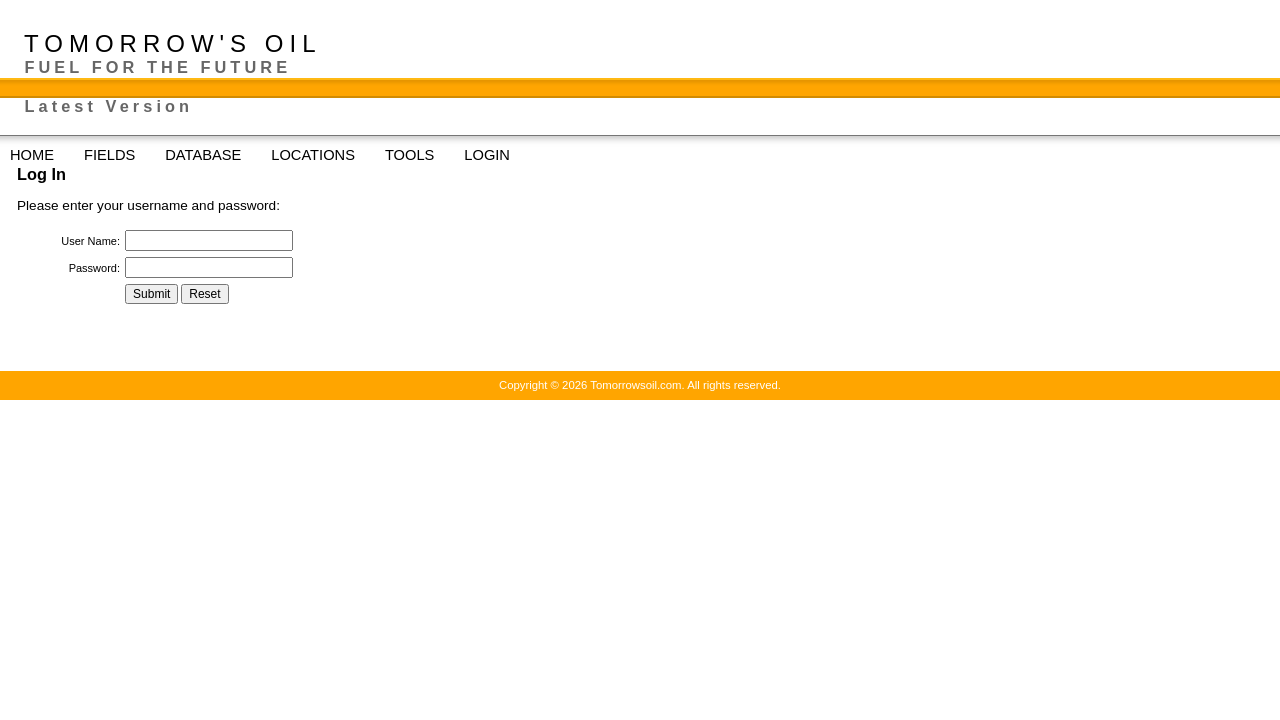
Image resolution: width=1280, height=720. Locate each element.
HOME (32, 155)
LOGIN (487, 155)
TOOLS (419, 155)
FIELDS (119, 155)
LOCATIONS (323, 155)
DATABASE (213, 155)
